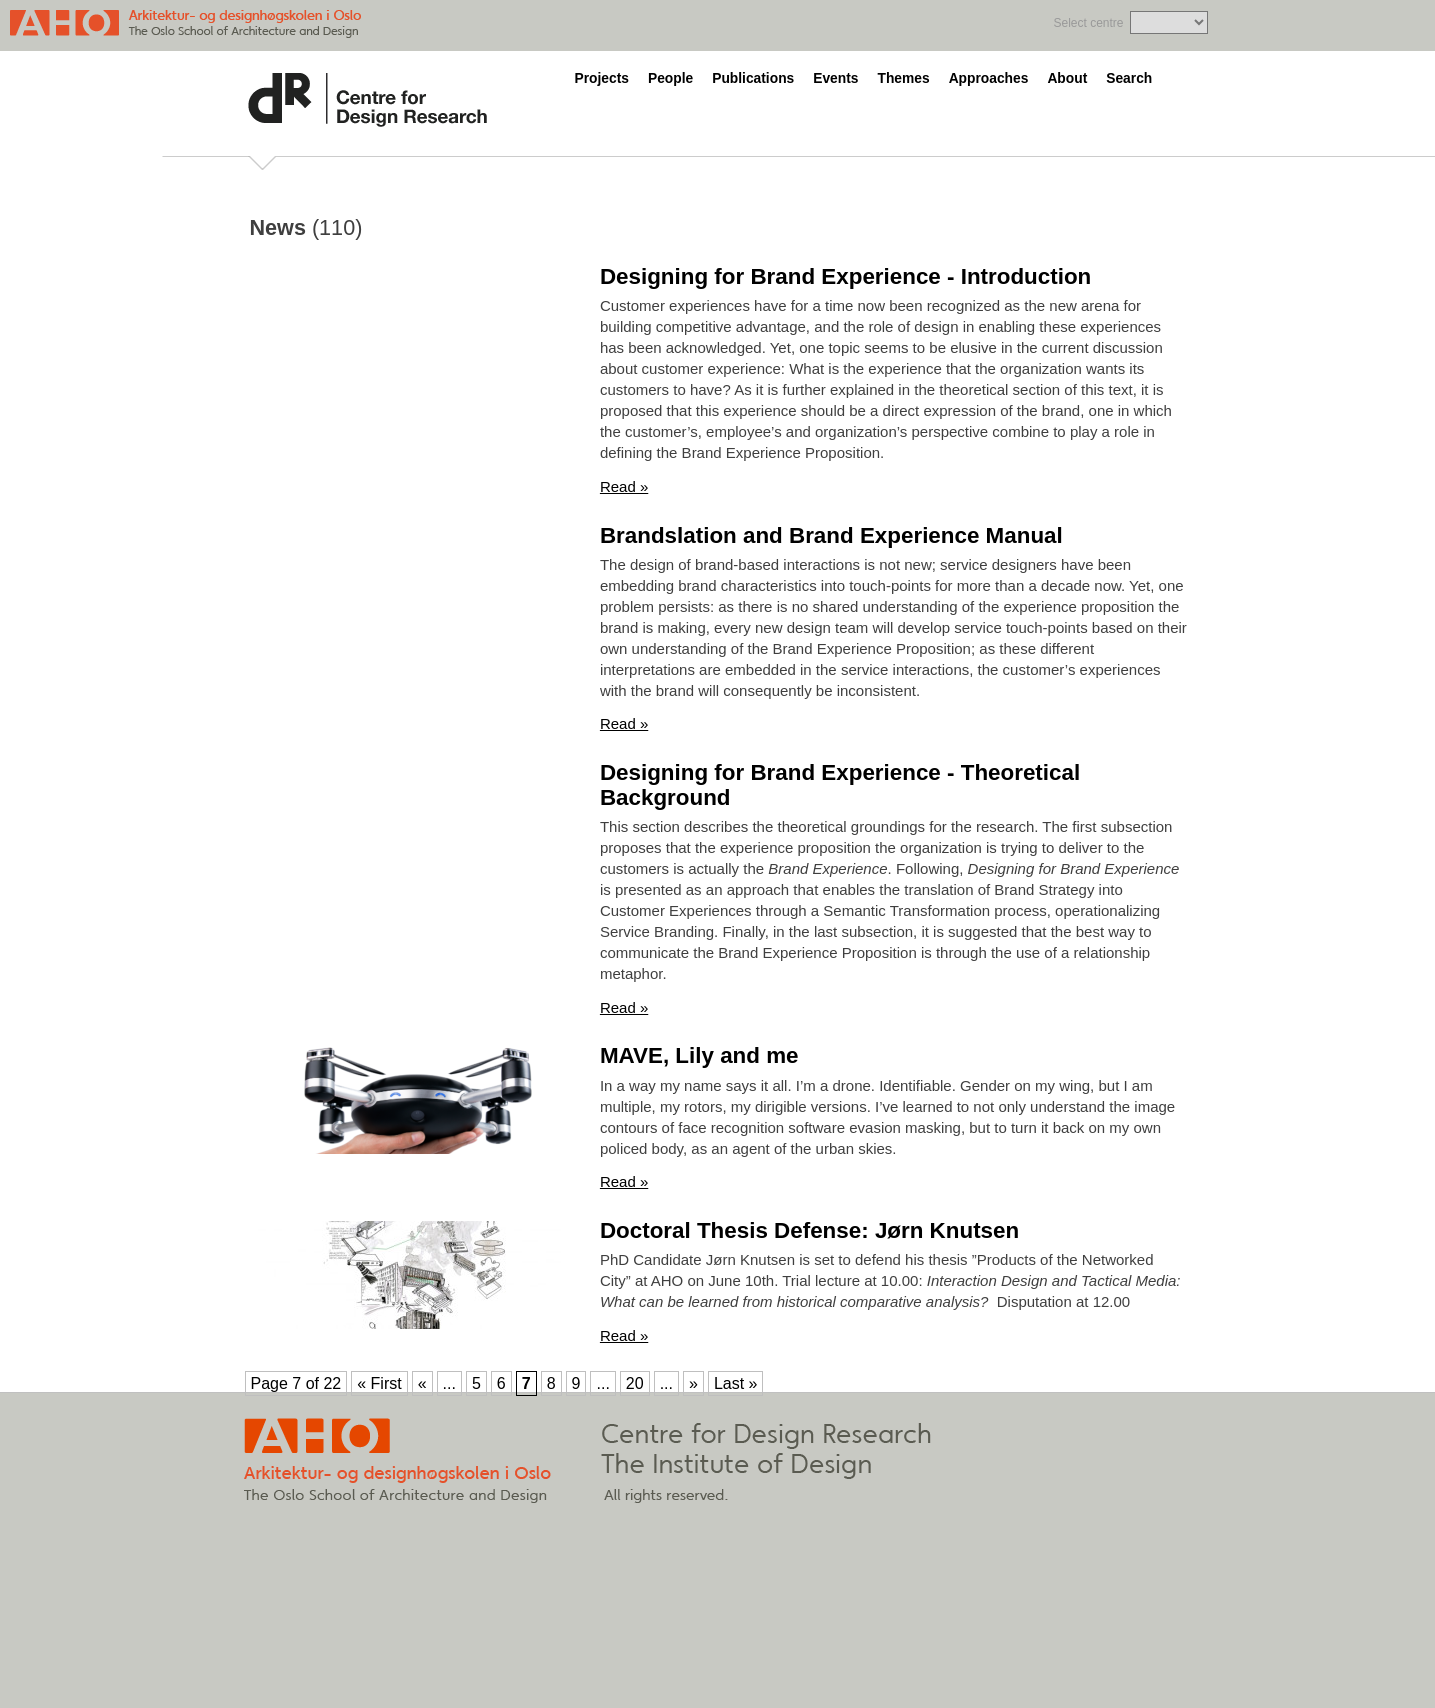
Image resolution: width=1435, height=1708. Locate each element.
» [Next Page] (693, 1383)
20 (635, 1383)
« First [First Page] (379, 1383)
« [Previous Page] (422, 1383)
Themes (903, 78)
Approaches (989, 78)
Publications (753, 78)
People (670, 78)
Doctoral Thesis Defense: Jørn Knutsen (809, 1230)
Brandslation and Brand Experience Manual (831, 535)
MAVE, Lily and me (699, 1055)
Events (835, 78)
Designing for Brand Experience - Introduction (845, 276)
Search (1129, 78)
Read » (624, 486)
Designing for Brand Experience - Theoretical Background (840, 785)
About (1067, 78)
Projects (602, 78)
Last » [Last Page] (736, 1383)
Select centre (1088, 23)
